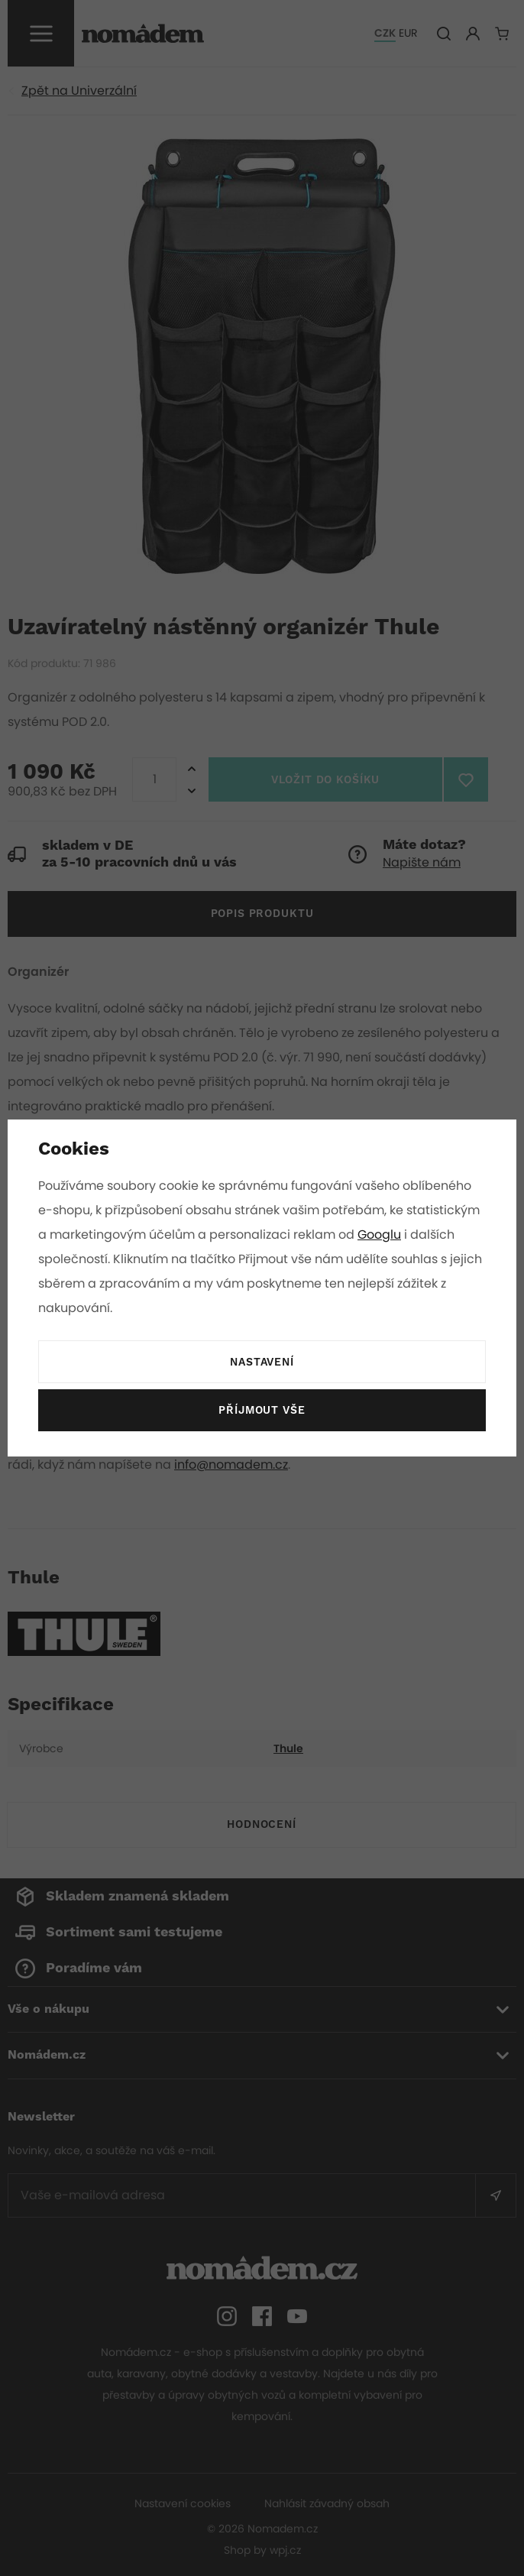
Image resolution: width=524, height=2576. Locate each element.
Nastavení (262, 1362)
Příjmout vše (262, 1411)
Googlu (382, 1234)
